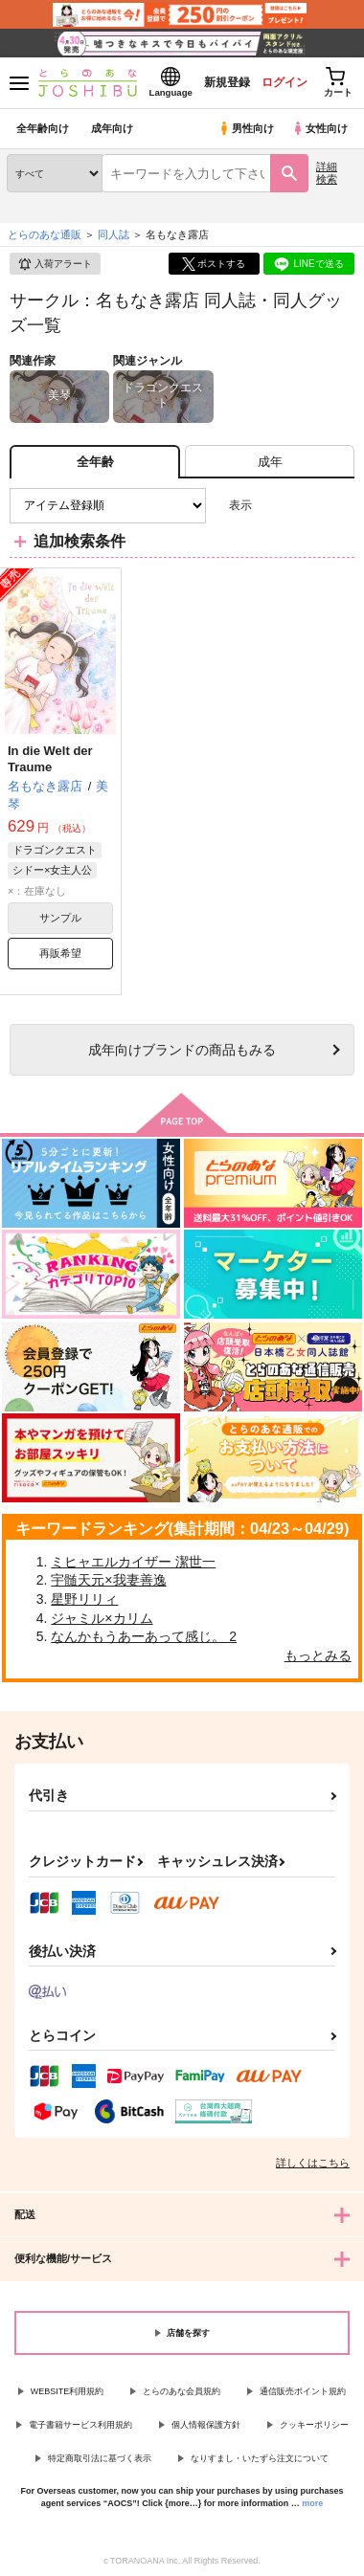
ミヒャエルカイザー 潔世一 (133, 1561)
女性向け (319, 128)
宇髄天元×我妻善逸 (108, 1580)
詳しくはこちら (313, 2162)
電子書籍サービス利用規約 (80, 2425)
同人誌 (113, 234)
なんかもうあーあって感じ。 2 (144, 1636)
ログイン (284, 82)
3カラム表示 (273, 506)
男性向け (245, 128)
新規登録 (227, 82)
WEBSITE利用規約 (67, 2391)
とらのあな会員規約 (181, 2391)
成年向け (112, 128)
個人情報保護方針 (205, 2425)
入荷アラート (54, 264)
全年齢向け (42, 128)
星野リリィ (84, 1599)
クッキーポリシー (314, 2425)
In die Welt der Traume (50, 759)
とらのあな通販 (44, 234)
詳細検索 (326, 173)
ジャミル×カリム (101, 1618)
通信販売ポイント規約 (303, 2391)
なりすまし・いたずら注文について (260, 2458)
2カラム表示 (307, 506)
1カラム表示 (339, 506)
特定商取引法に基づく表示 (99, 2458)
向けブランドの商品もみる (182, 1049)
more (312, 2503)
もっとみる (318, 1655)
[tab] (269, 461)
